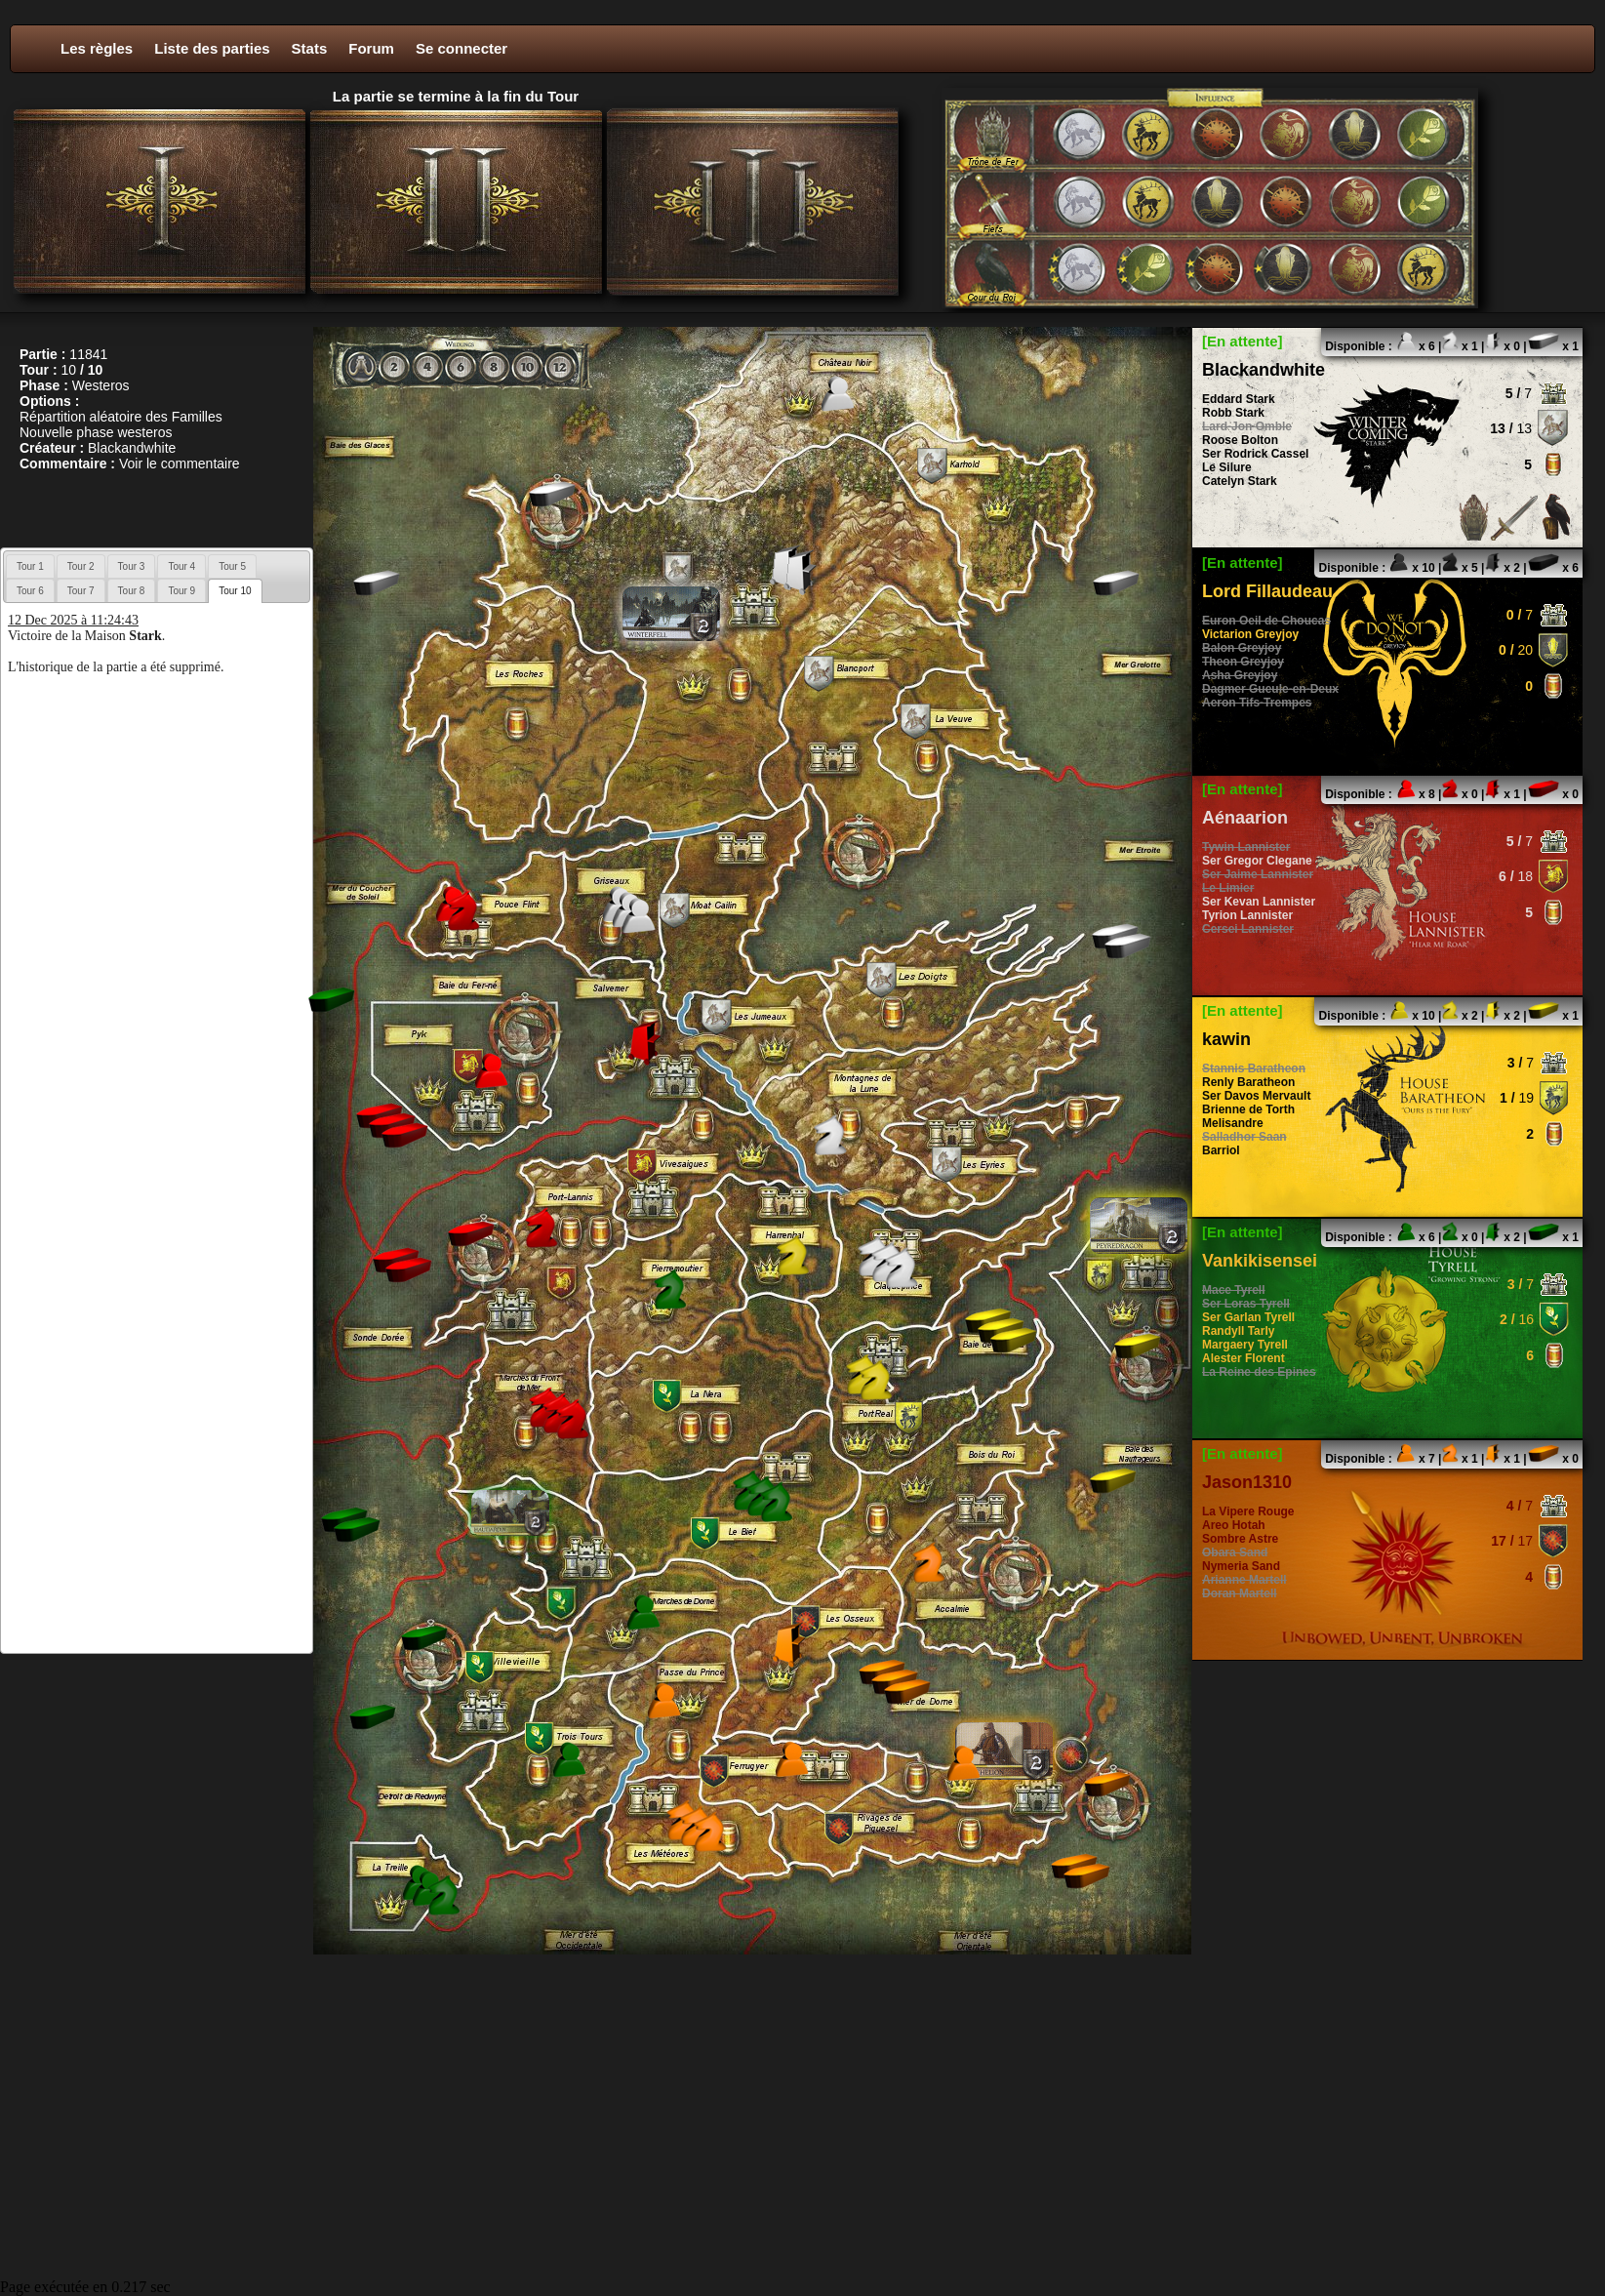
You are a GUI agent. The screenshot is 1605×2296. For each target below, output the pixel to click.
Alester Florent (1243, 1358)
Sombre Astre (1240, 1539)
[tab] (30, 566)
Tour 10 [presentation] (235, 590)
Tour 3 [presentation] (131, 566)
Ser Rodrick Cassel (1255, 454)
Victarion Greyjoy (1250, 634)
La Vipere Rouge (1248, 1511)
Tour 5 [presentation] (232, 566)
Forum (371, 48)
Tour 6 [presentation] (30, 590)
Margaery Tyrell (1245, 1344)
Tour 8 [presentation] (131, 590)
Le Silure (1227, 467)
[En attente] (1242, 341)
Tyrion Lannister (1247, 915)
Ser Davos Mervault (1256, 1096)
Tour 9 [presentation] (181, 590)
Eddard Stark (1238, 399)
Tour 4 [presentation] (181, 566)
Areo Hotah (1233, 1525)
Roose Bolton (1240, 440)
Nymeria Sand (1241, 1566)
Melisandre (1233, 1123)
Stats (310, 48)
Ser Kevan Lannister (1258, 901)
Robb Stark (1233, 413)
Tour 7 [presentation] (81, 590)
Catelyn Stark (1239, 481)
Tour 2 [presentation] (81, 566)
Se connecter (461, 48)
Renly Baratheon (1248, 1082)
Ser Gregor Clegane (1257, 860)
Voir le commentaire (179, 463)
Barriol (1221, 1150)
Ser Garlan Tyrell (1248, 1317)
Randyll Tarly (1238, 1331)
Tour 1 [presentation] (30, 566)
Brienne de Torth (1248, 1109)
